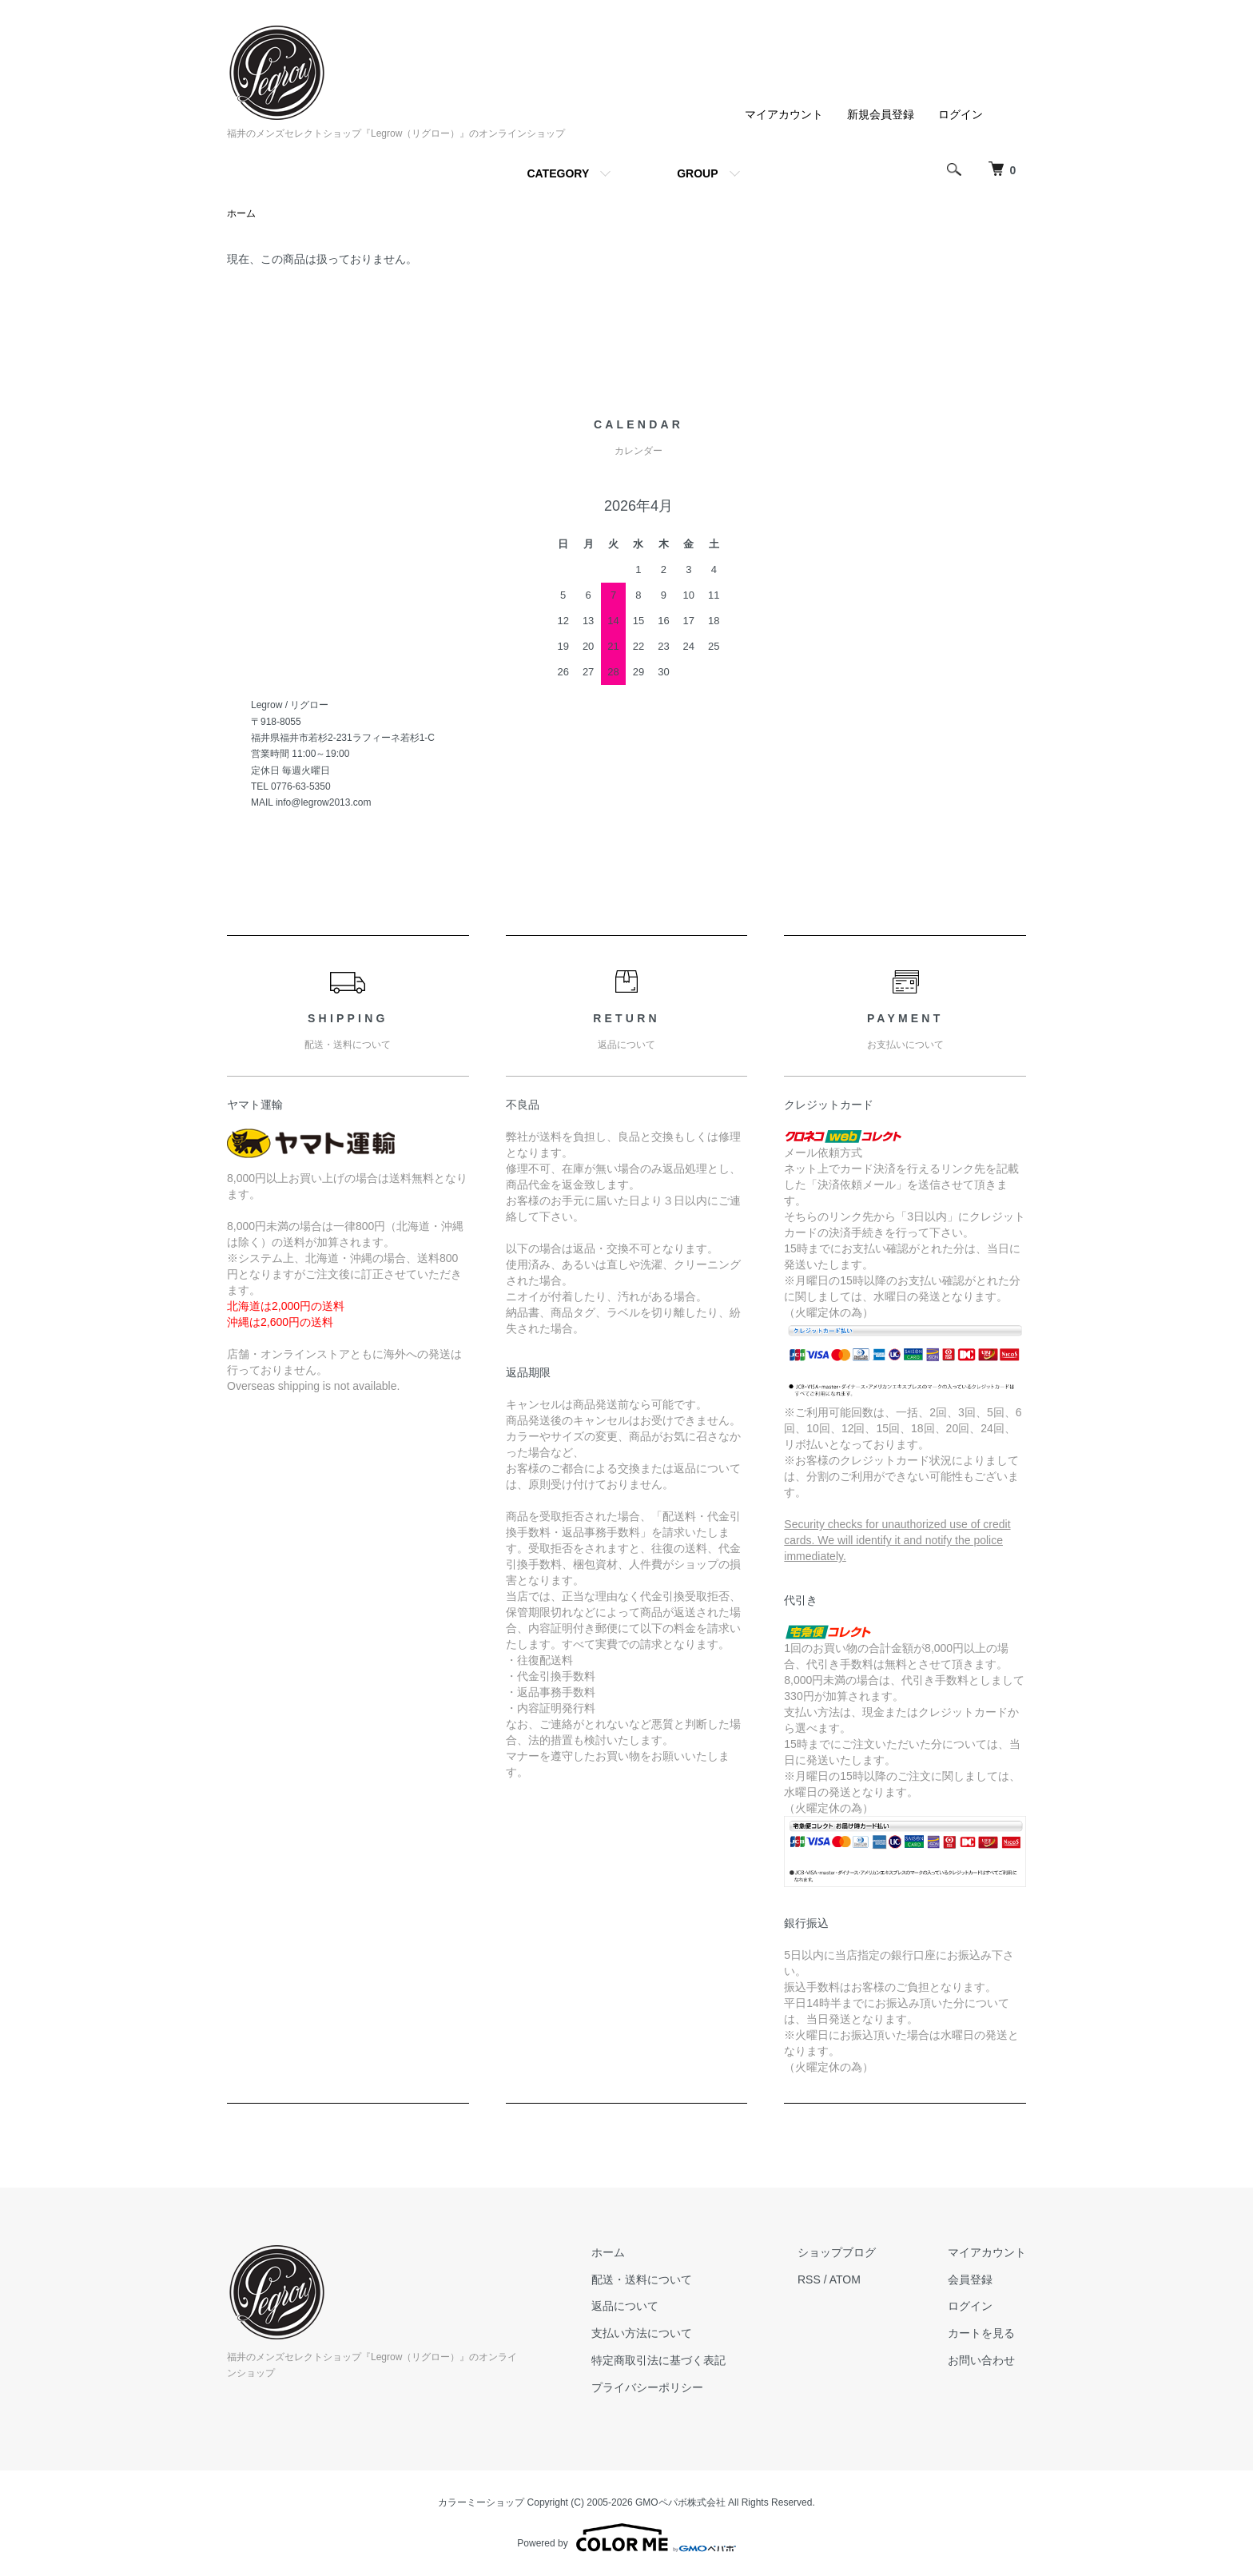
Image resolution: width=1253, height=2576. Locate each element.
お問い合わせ (981, 2360)
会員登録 (970, 2279)
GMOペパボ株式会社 (680, 2502)
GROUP (697, 173)
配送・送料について (641, 2279)
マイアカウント (784, 114)
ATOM (845, 2279)
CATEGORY (558, 173)
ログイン (960, 114)
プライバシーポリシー (647, 2387)
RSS (809, 2279)
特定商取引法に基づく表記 (658, 2360)
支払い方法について (641, 2333)
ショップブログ (837, 2252)
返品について (624, 2305)
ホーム (241, 213)
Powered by (626, 2537)
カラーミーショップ (481, 2502)
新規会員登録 (880, 114)
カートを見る (981, 2333)
